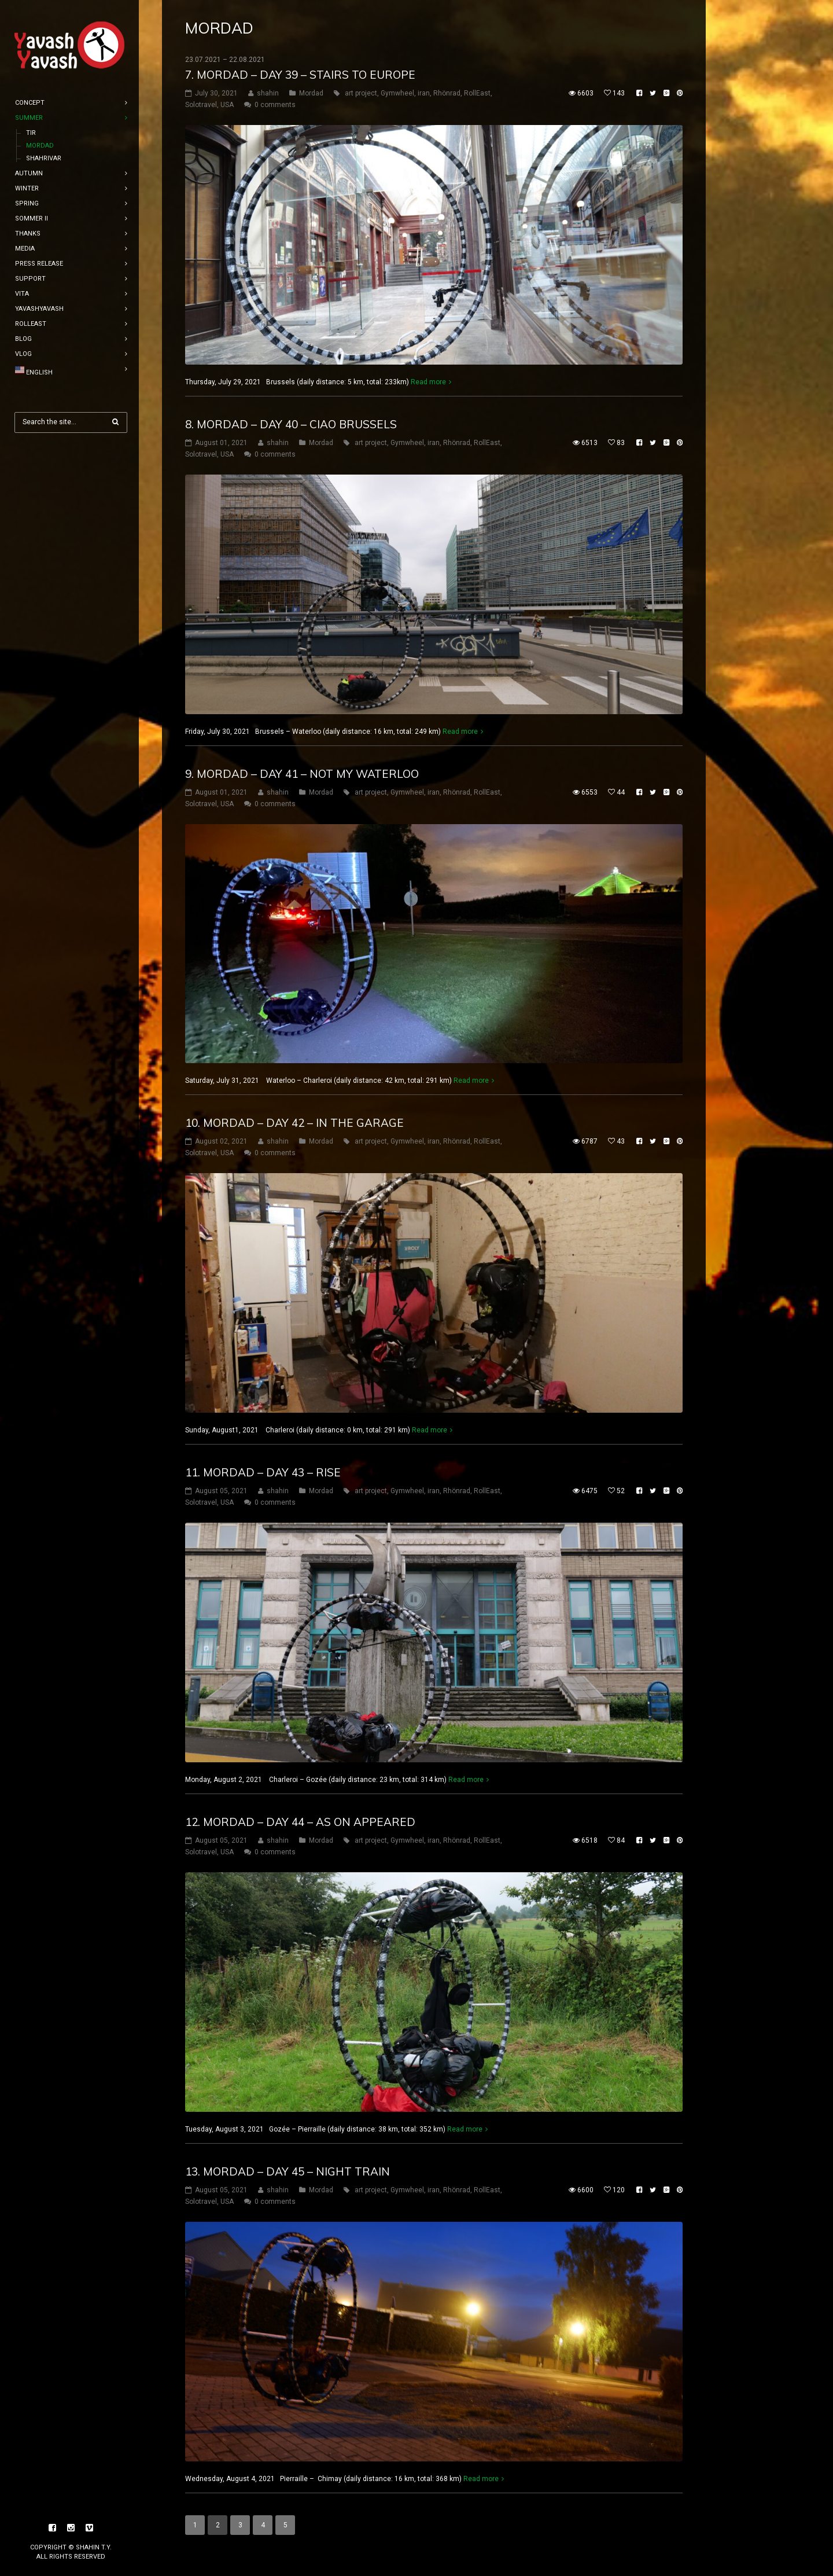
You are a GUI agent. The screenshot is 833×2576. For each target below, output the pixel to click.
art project (361, 93)
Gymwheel (397, 93)
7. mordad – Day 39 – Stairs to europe (300, 75)
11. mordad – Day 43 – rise (263, 1472)
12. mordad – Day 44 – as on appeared (300, 1822)
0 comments (275, 105)
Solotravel (201, 105)
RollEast (477, 93)
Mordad (311, 93)
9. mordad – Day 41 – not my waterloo (302, 774)
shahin (268, 93)
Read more (428, 382)
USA (227, 105)
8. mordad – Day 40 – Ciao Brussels (291, 424)
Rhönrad (446, 93)
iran (424, 93)
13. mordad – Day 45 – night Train (287, 2171)
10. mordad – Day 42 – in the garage (294, 1123)
